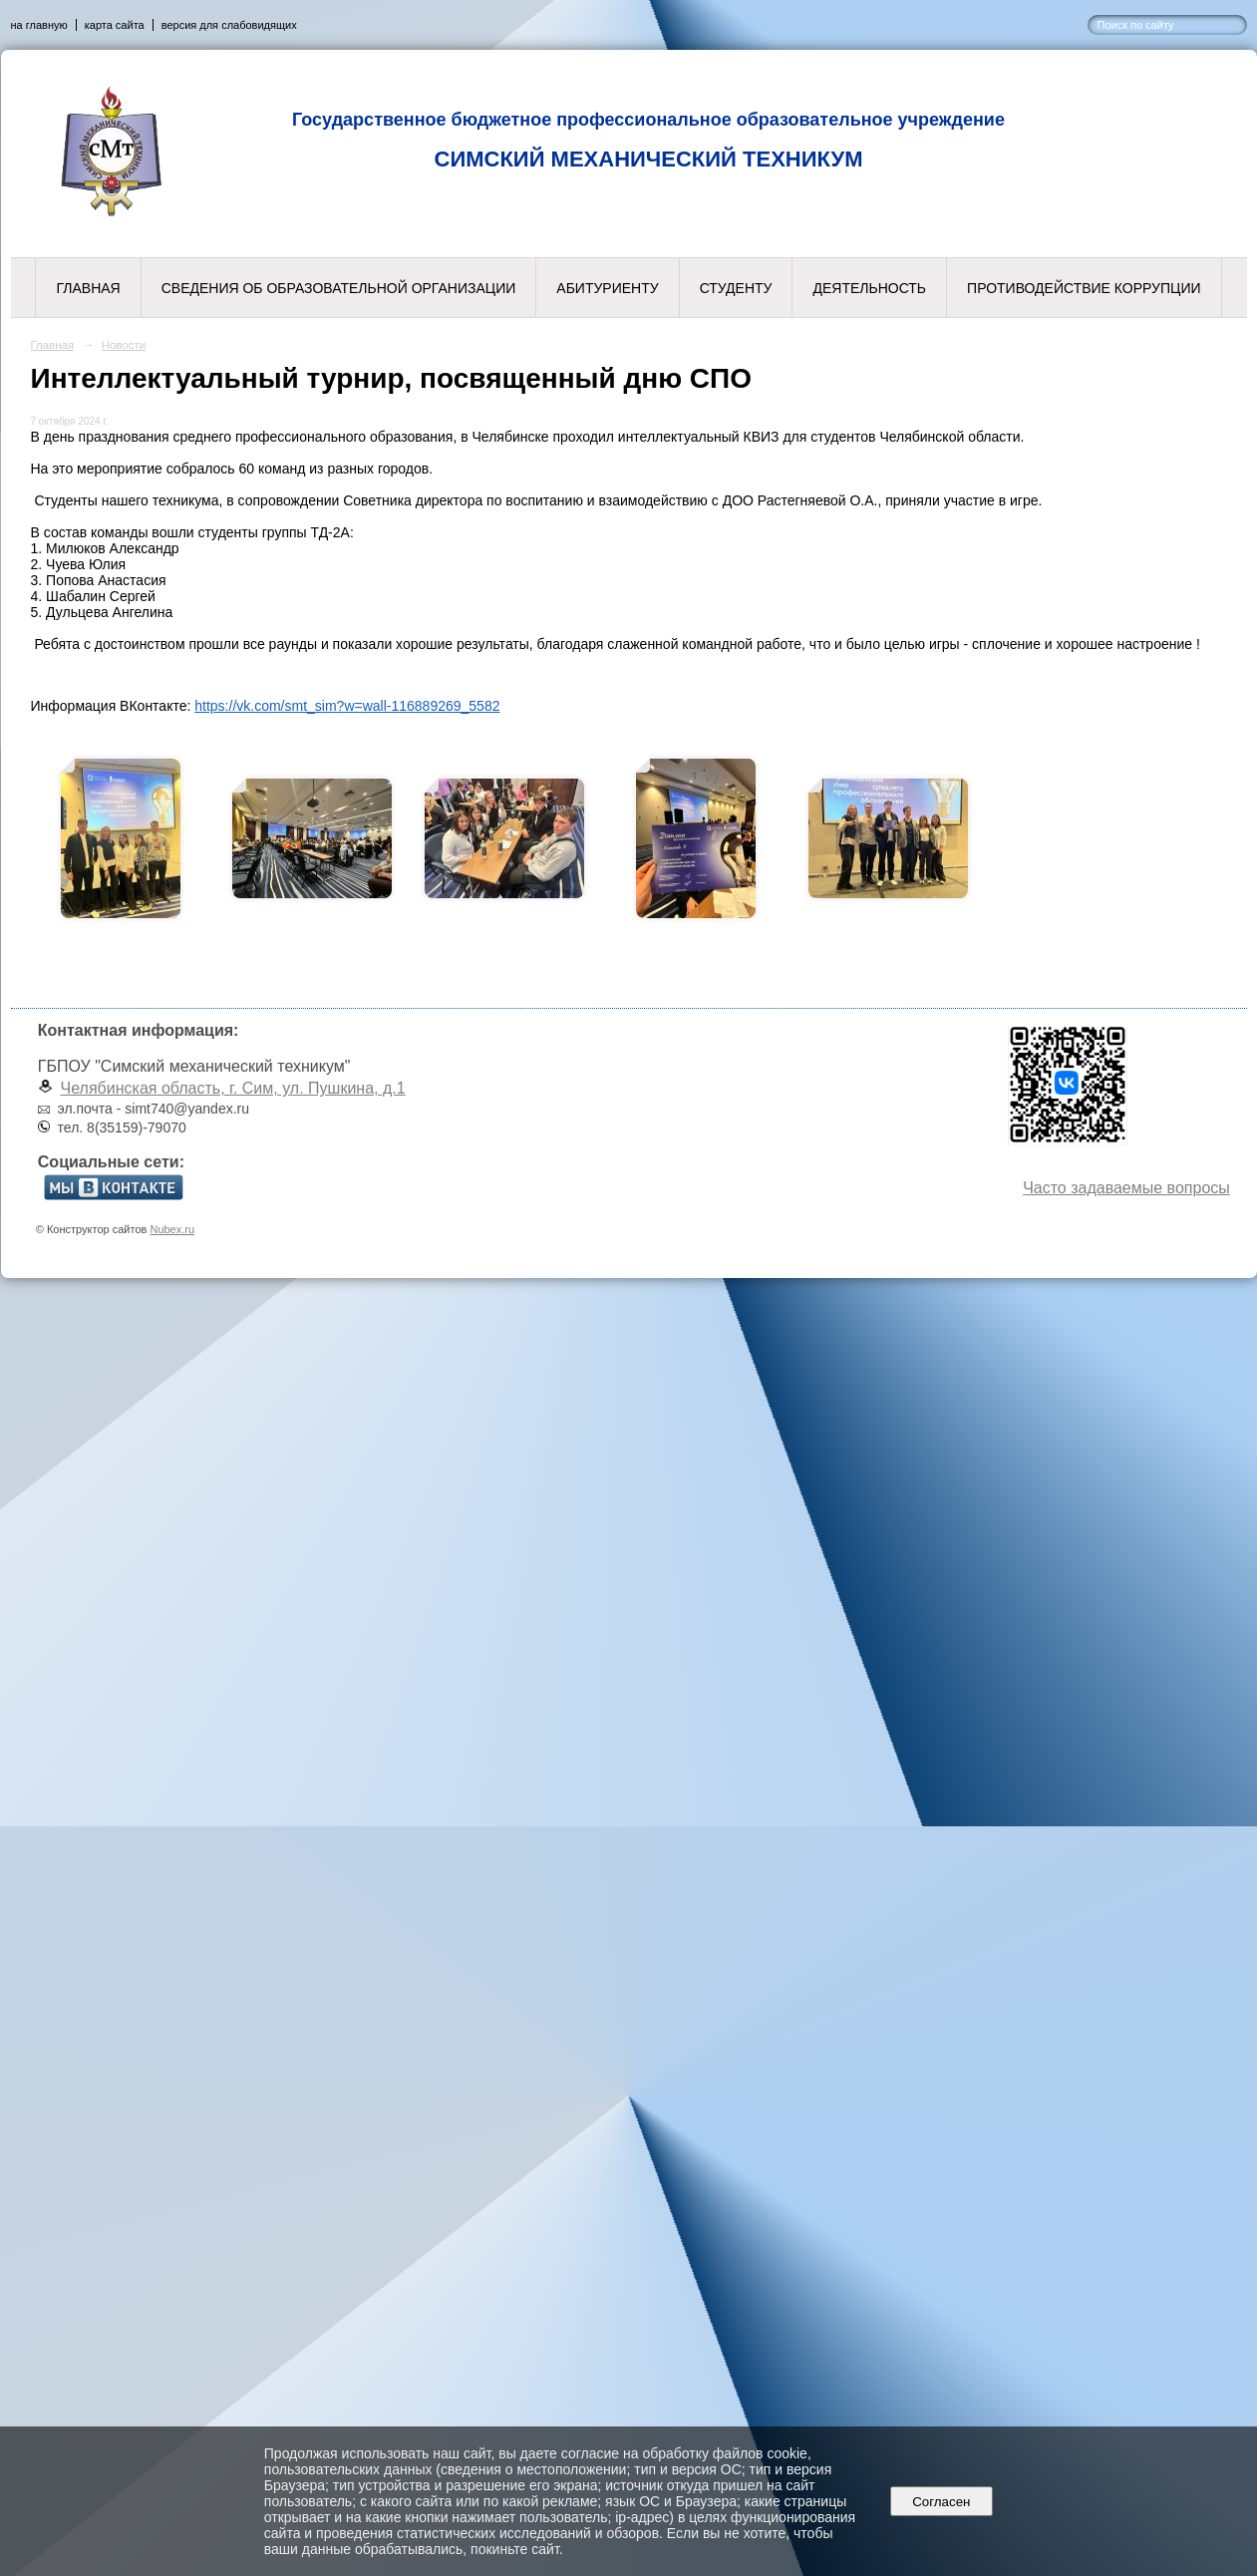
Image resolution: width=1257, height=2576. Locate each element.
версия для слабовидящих (229, 25)
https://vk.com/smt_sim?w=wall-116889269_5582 (346, 706)
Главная (88, 288)
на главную (39, 25)
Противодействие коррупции (1083, 288)
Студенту (736, 288)
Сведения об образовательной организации (338, 288)
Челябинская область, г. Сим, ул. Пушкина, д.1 (233, 1088)
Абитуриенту (607, 288)
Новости (124, 345)
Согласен (941, 2501)
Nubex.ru (172, 1229)
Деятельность (869, 288)
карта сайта (115, 25)
